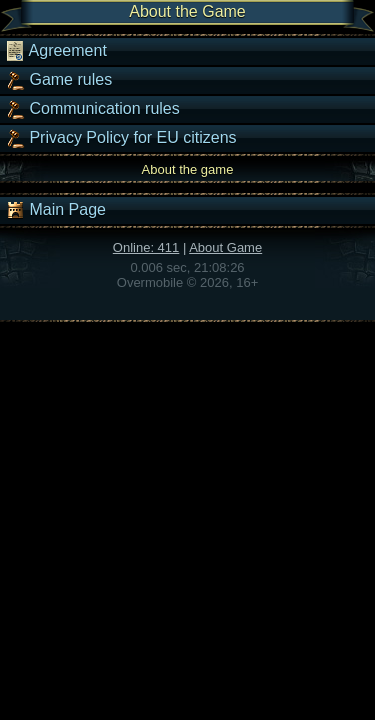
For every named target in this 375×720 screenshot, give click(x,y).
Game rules (58, 80)
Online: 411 (146, 247)
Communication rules (92, 109)
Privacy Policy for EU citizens (121, 138)
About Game (225, 247)
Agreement (56, 51)
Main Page (55, 210)
